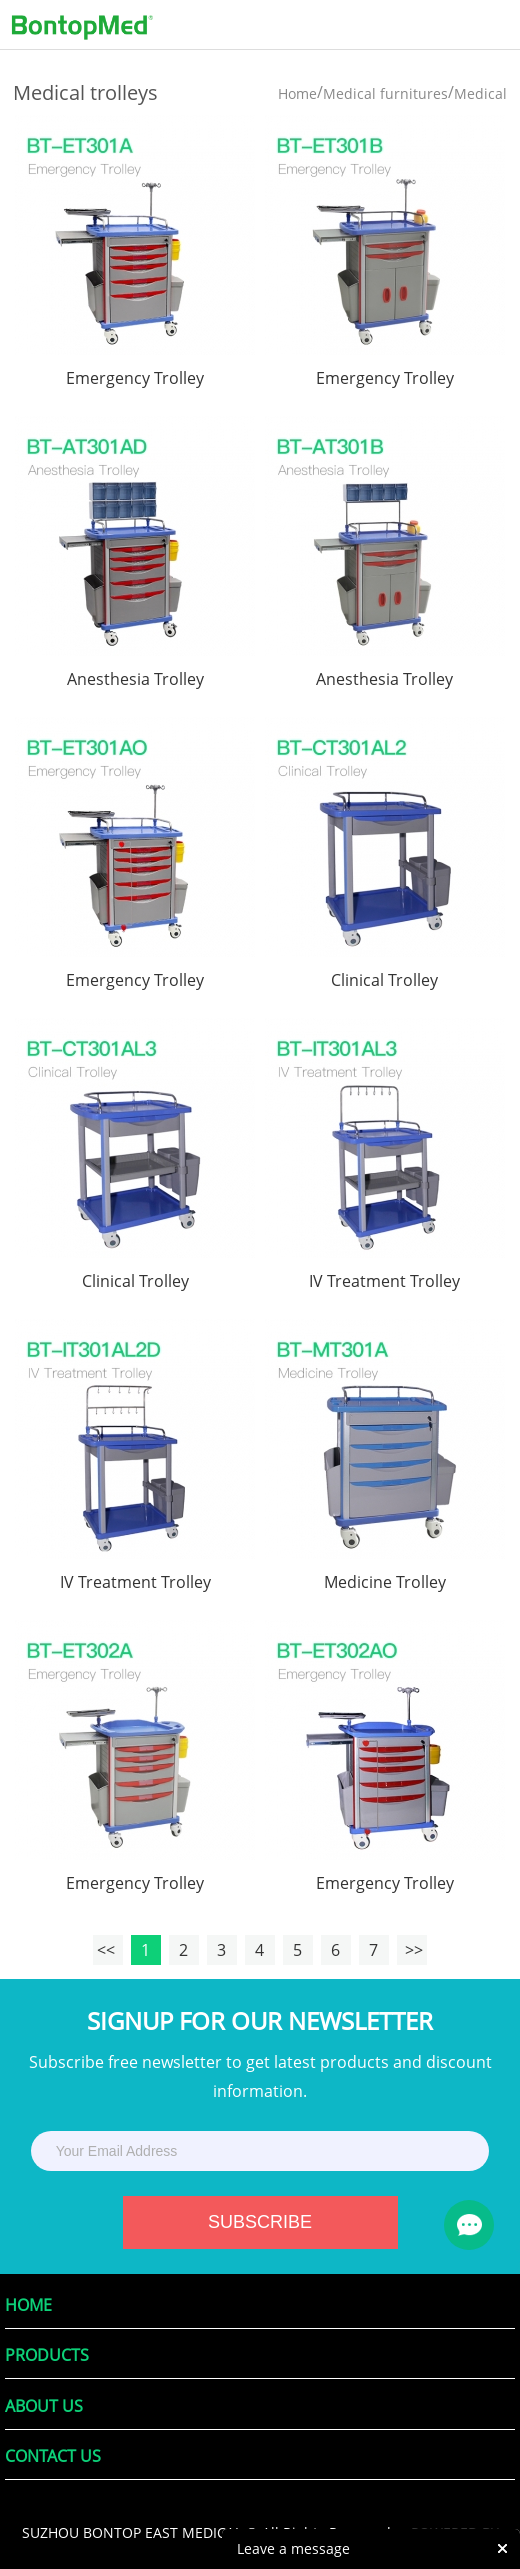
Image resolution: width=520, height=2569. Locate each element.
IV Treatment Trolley (384, 1281)
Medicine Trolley (385, 1582)
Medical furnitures (385, 93)
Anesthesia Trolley (135, 679)
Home (297, 93)
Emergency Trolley (135, 378)
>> (412, 1950)
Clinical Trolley (384, 980)
